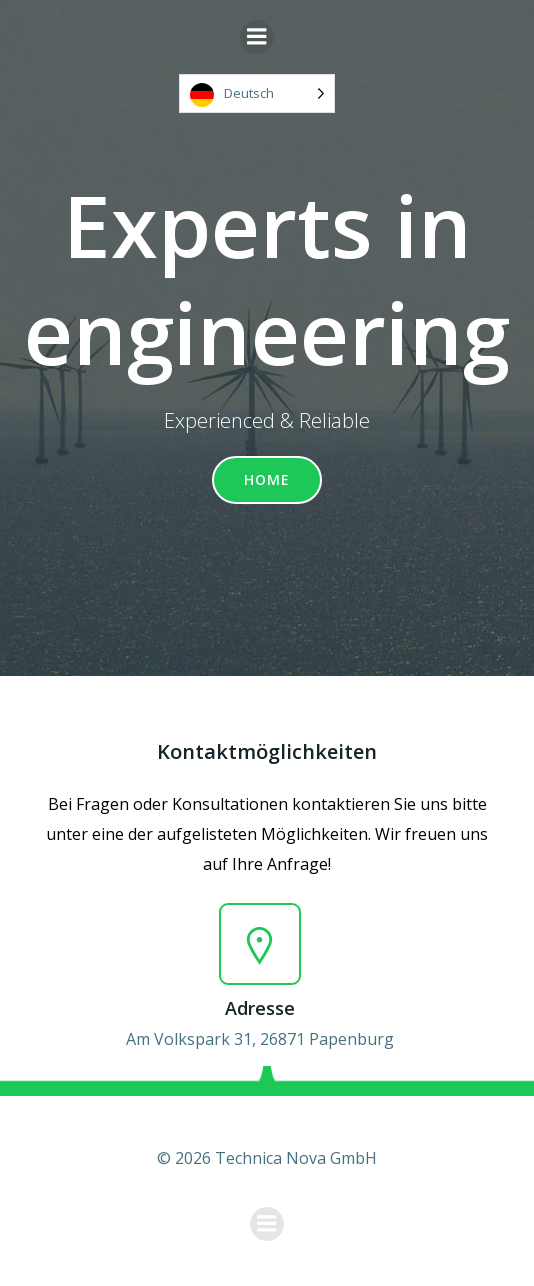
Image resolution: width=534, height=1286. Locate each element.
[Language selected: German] (257, 93)
